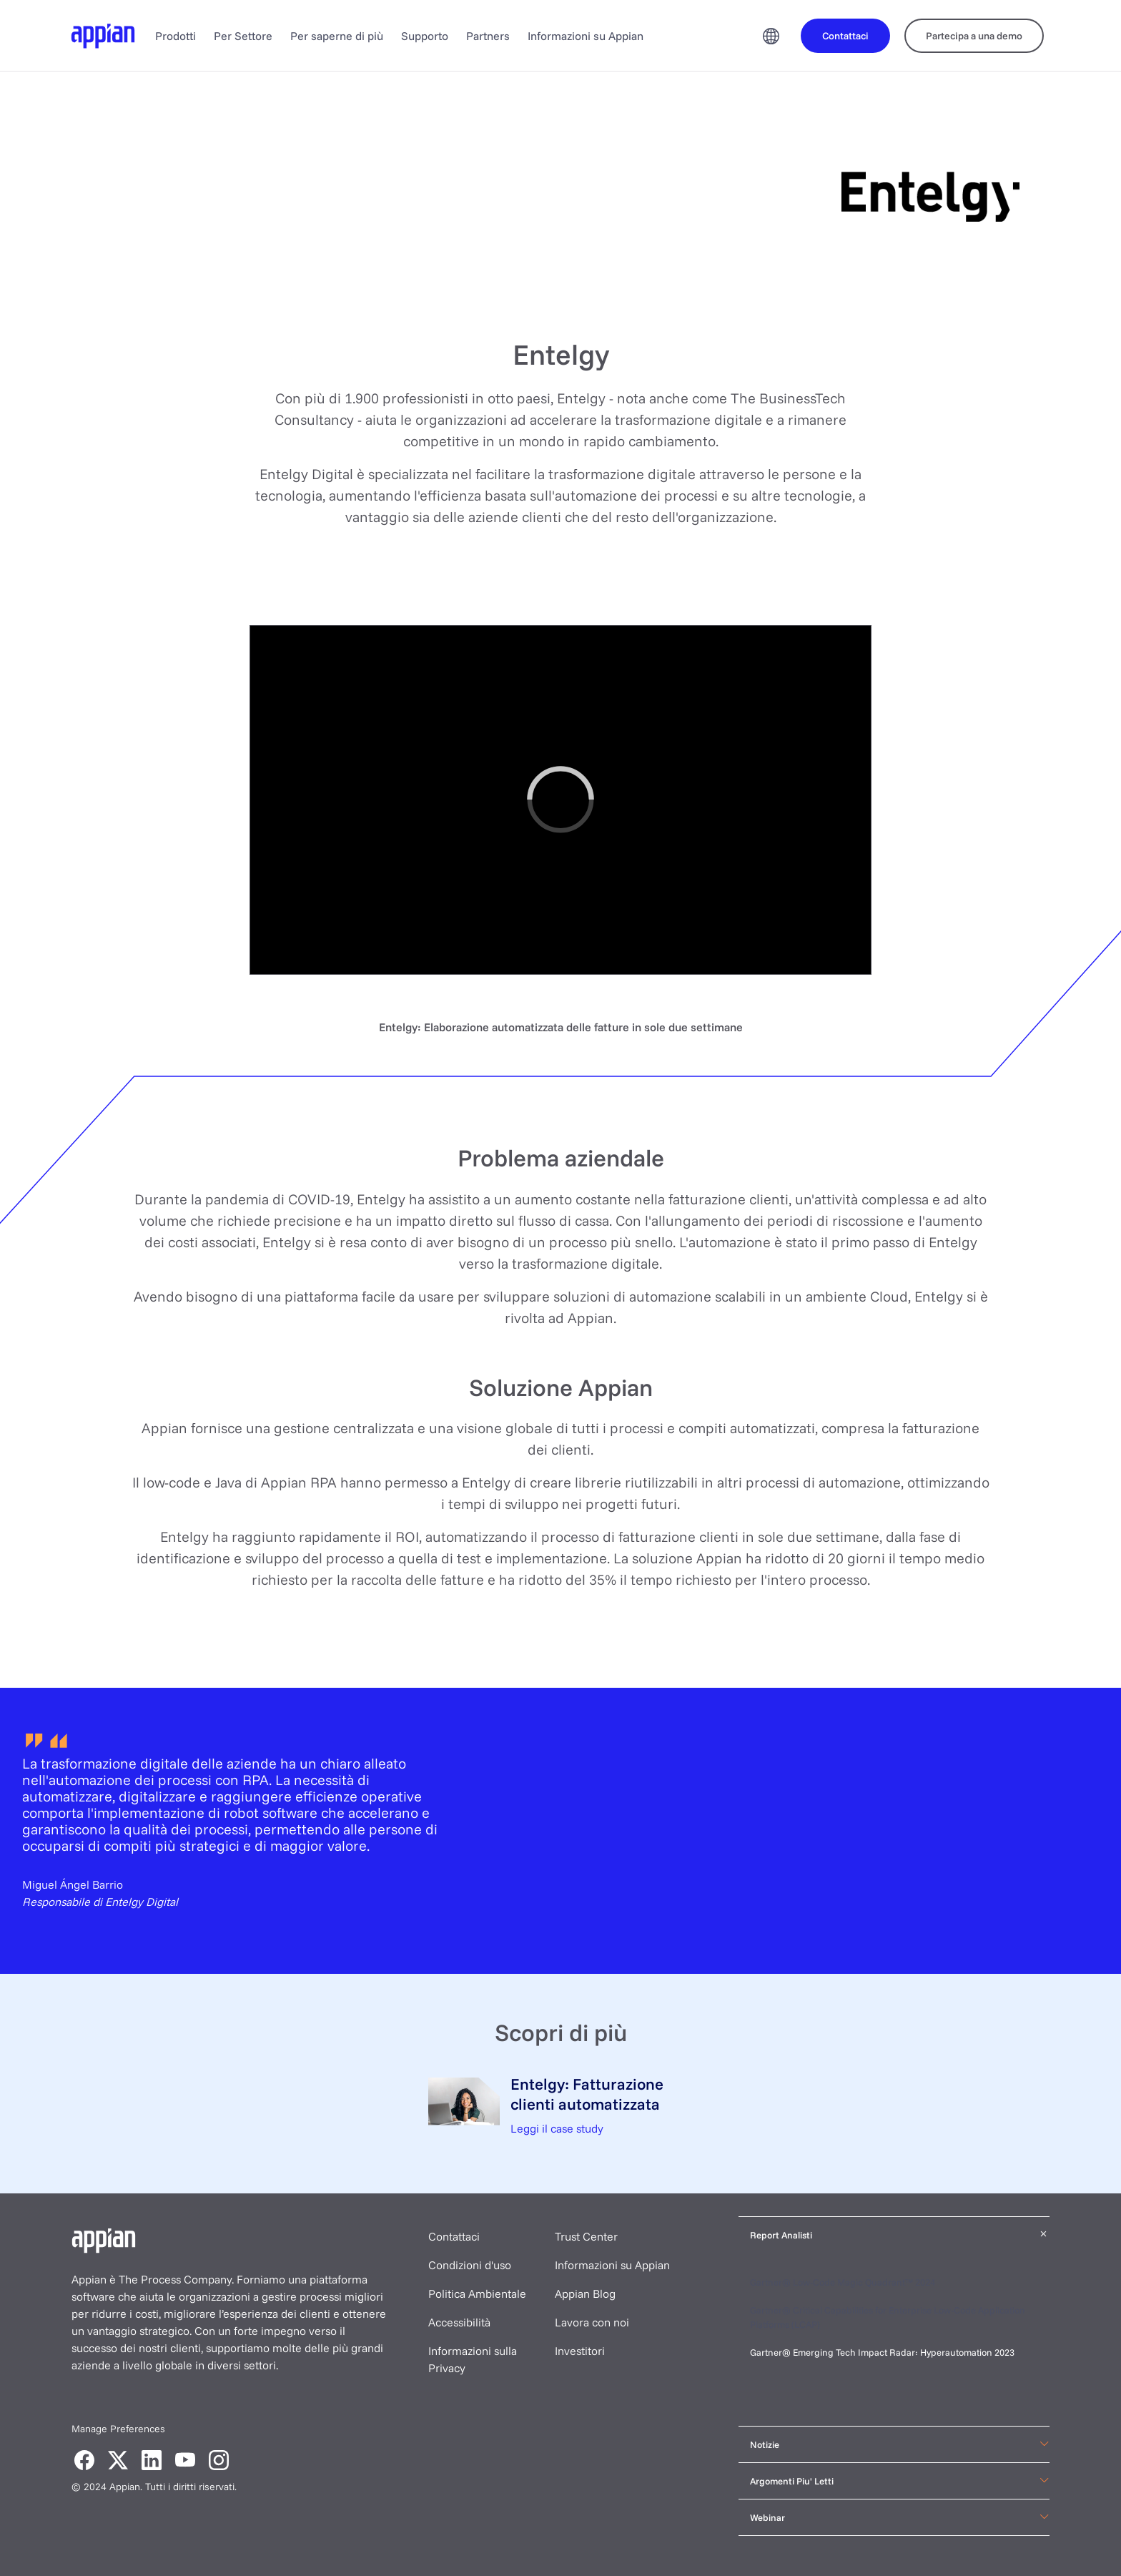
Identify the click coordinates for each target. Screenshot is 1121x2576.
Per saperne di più (336, 36)
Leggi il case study (556, 2128)
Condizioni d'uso (469, 2265)
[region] (560, 800)
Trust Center (586, 2236)
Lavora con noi (592, 2322)
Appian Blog (585, 2293)
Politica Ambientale (477, 2293)
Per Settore (243, 36)
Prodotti (175, 36)
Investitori (580, 2351)
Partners (488, 36)
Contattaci (454, 2236)
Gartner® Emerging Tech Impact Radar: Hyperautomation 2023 (882, 2352)
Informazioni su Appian (585, 36)
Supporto (424, 36)
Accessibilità (459, 2322)
